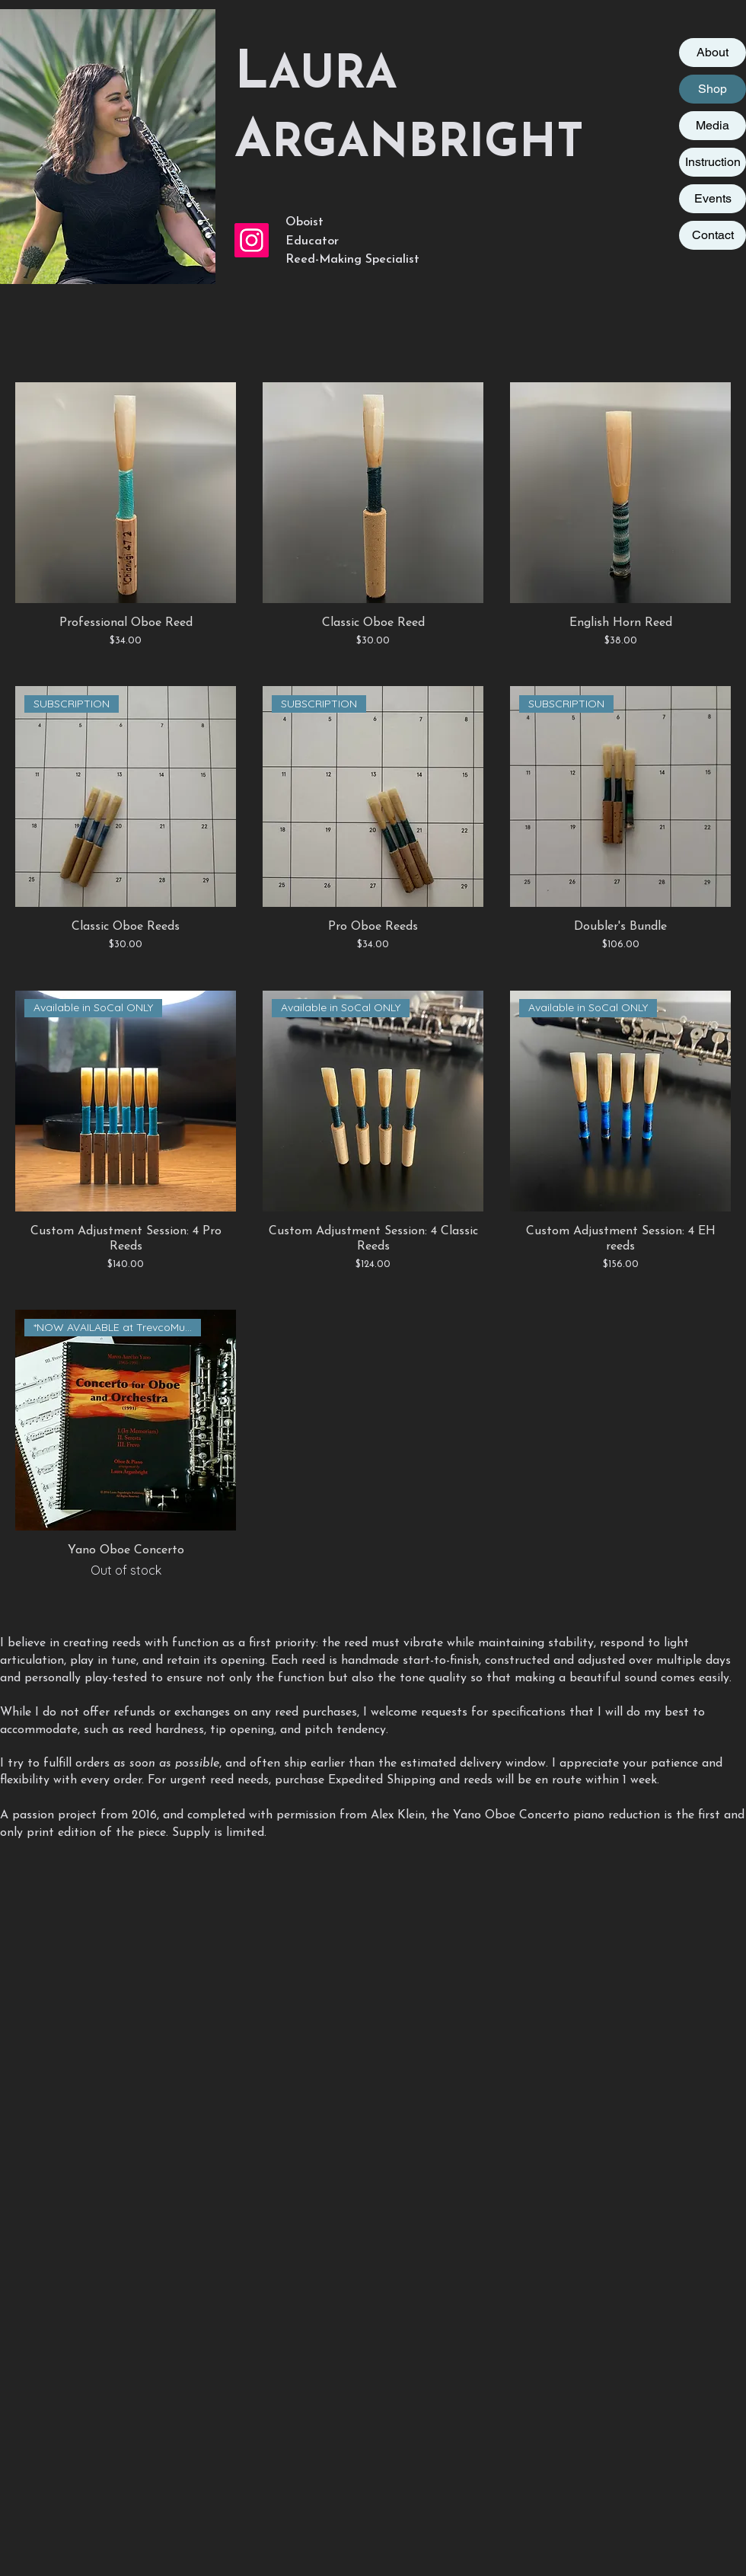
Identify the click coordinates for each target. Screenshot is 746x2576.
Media (712, 125)
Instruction (713, 162)
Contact (713, 235)
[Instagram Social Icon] (251, 240)
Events (713, 198)
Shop (712, 88)
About (712, 52)
